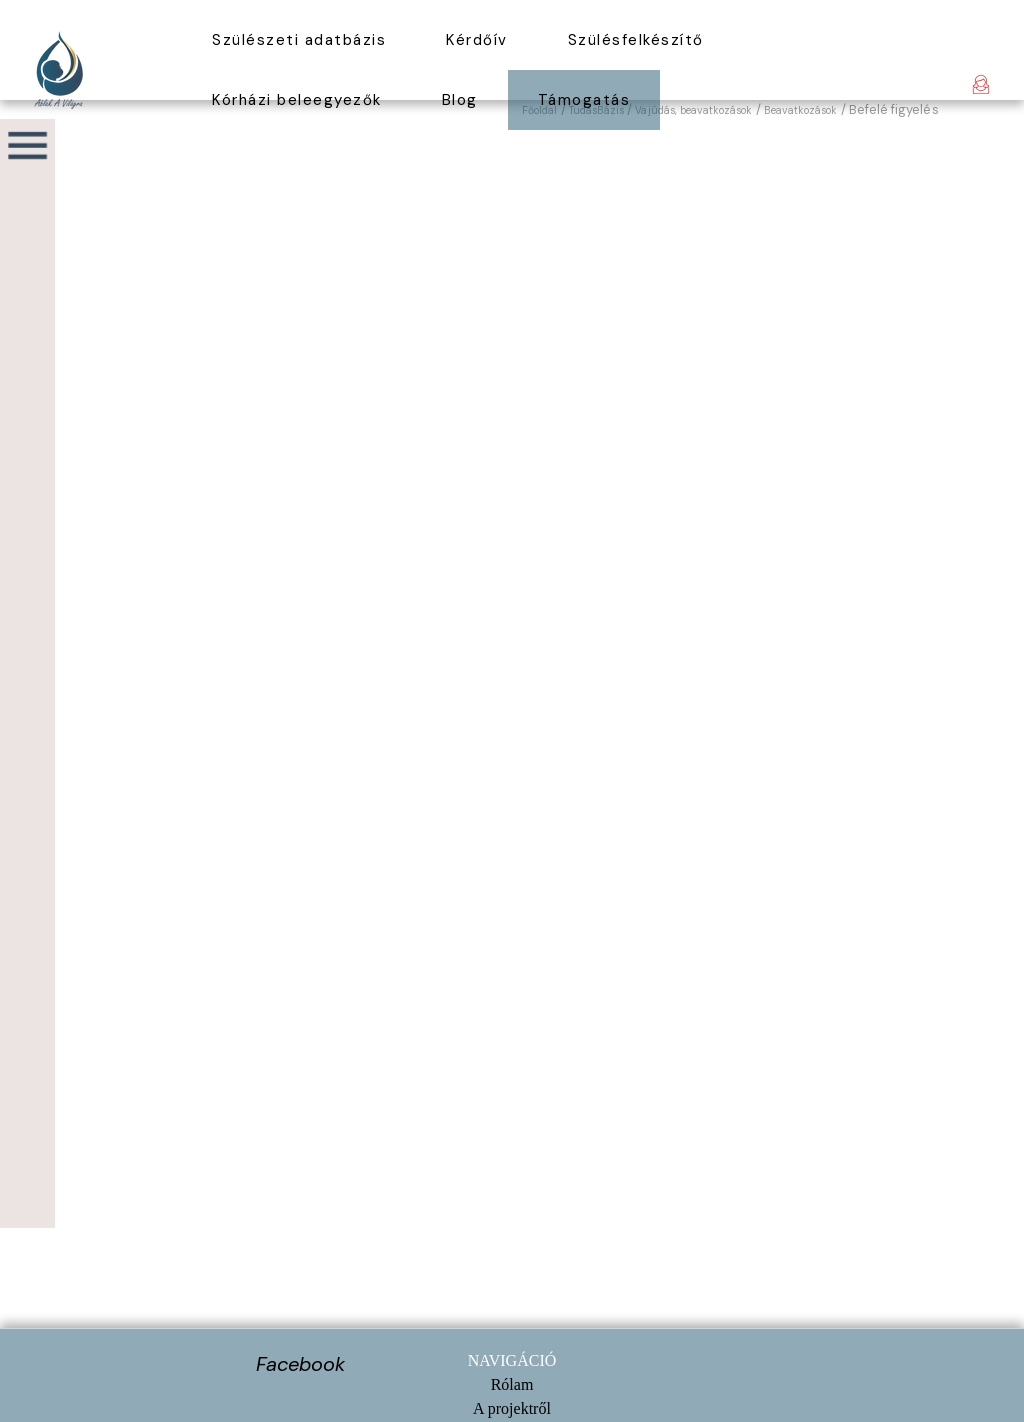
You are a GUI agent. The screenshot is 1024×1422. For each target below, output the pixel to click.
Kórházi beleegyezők (297, 100)
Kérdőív (477, 40)
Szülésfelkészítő (636, 40)
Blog (460, 100)
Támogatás (584, 100)
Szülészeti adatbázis (299, 40)
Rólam (512, 1384)
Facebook (300, 1364)
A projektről (512, 1408)
